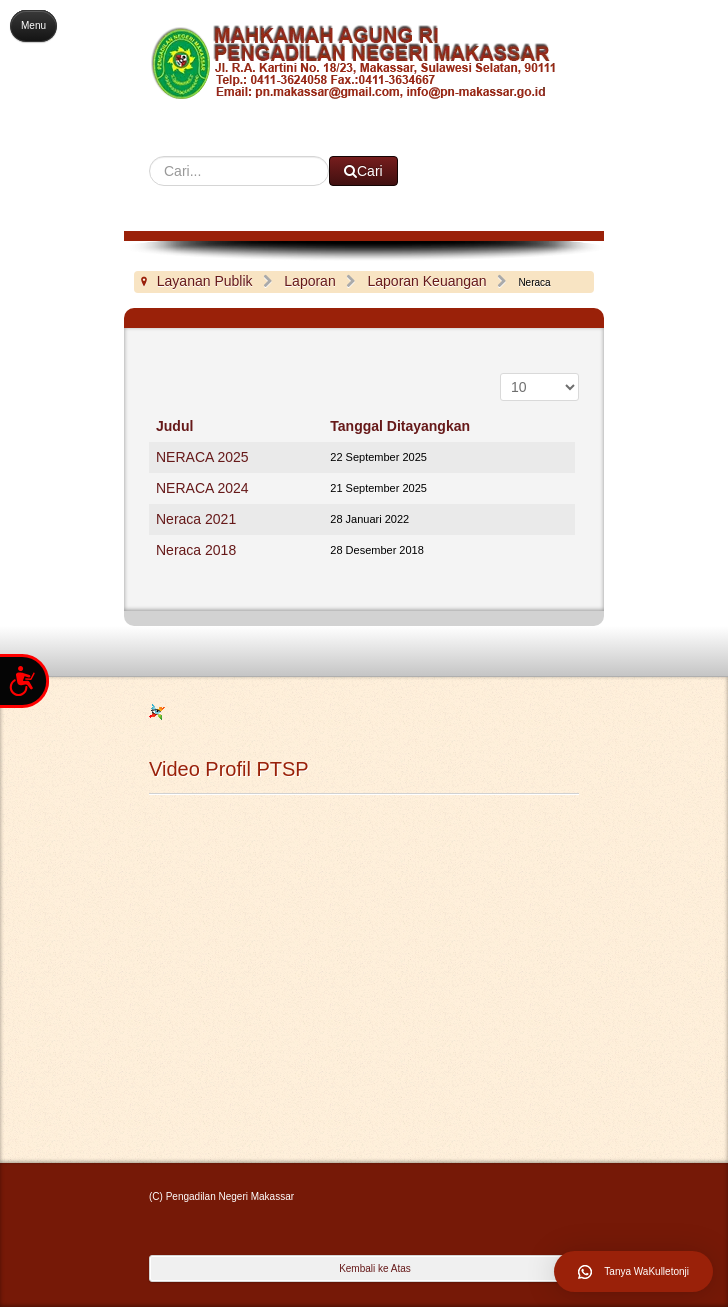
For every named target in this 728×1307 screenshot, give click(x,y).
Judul (174, 426)
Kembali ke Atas (375, 1268)
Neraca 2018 (196, 550)
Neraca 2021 (196, 519)
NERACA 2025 (202, 457)
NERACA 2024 (202, 488)
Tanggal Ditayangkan (400, 426)
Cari (149, 156)
